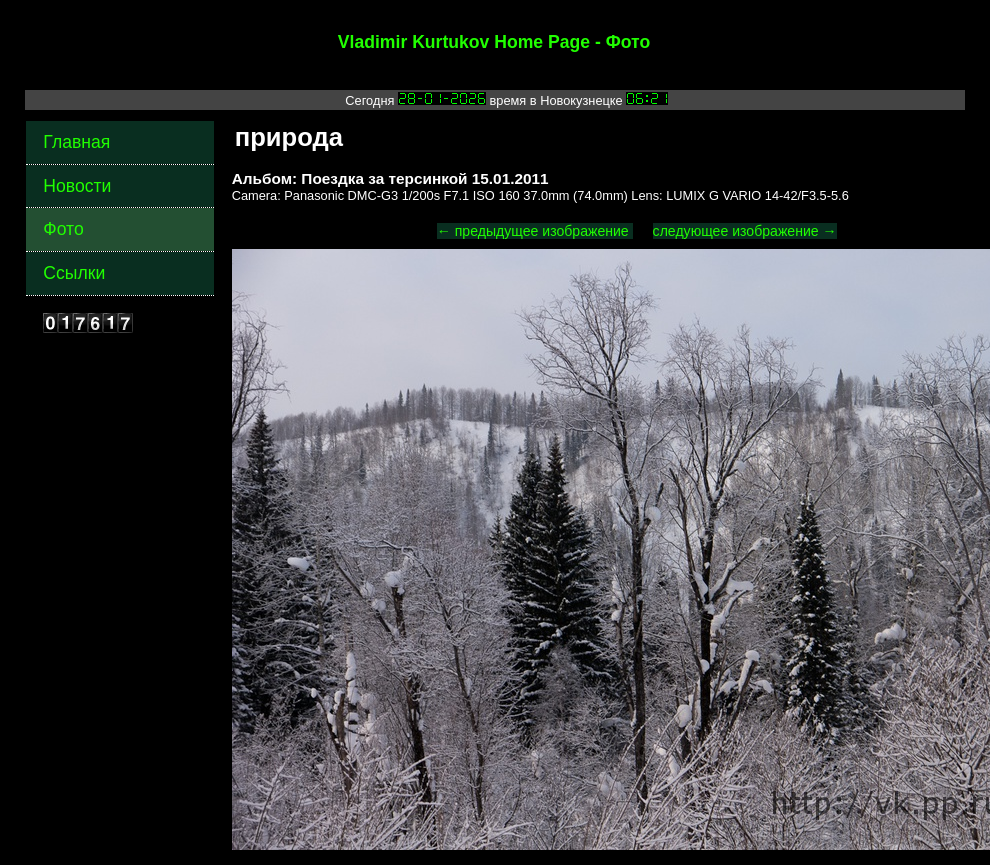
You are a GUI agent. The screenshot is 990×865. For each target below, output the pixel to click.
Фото (63, 229)
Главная (76, 142)
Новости (77, 186)
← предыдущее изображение (535, 231)
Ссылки (74, 273)
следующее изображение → (745, 231)
